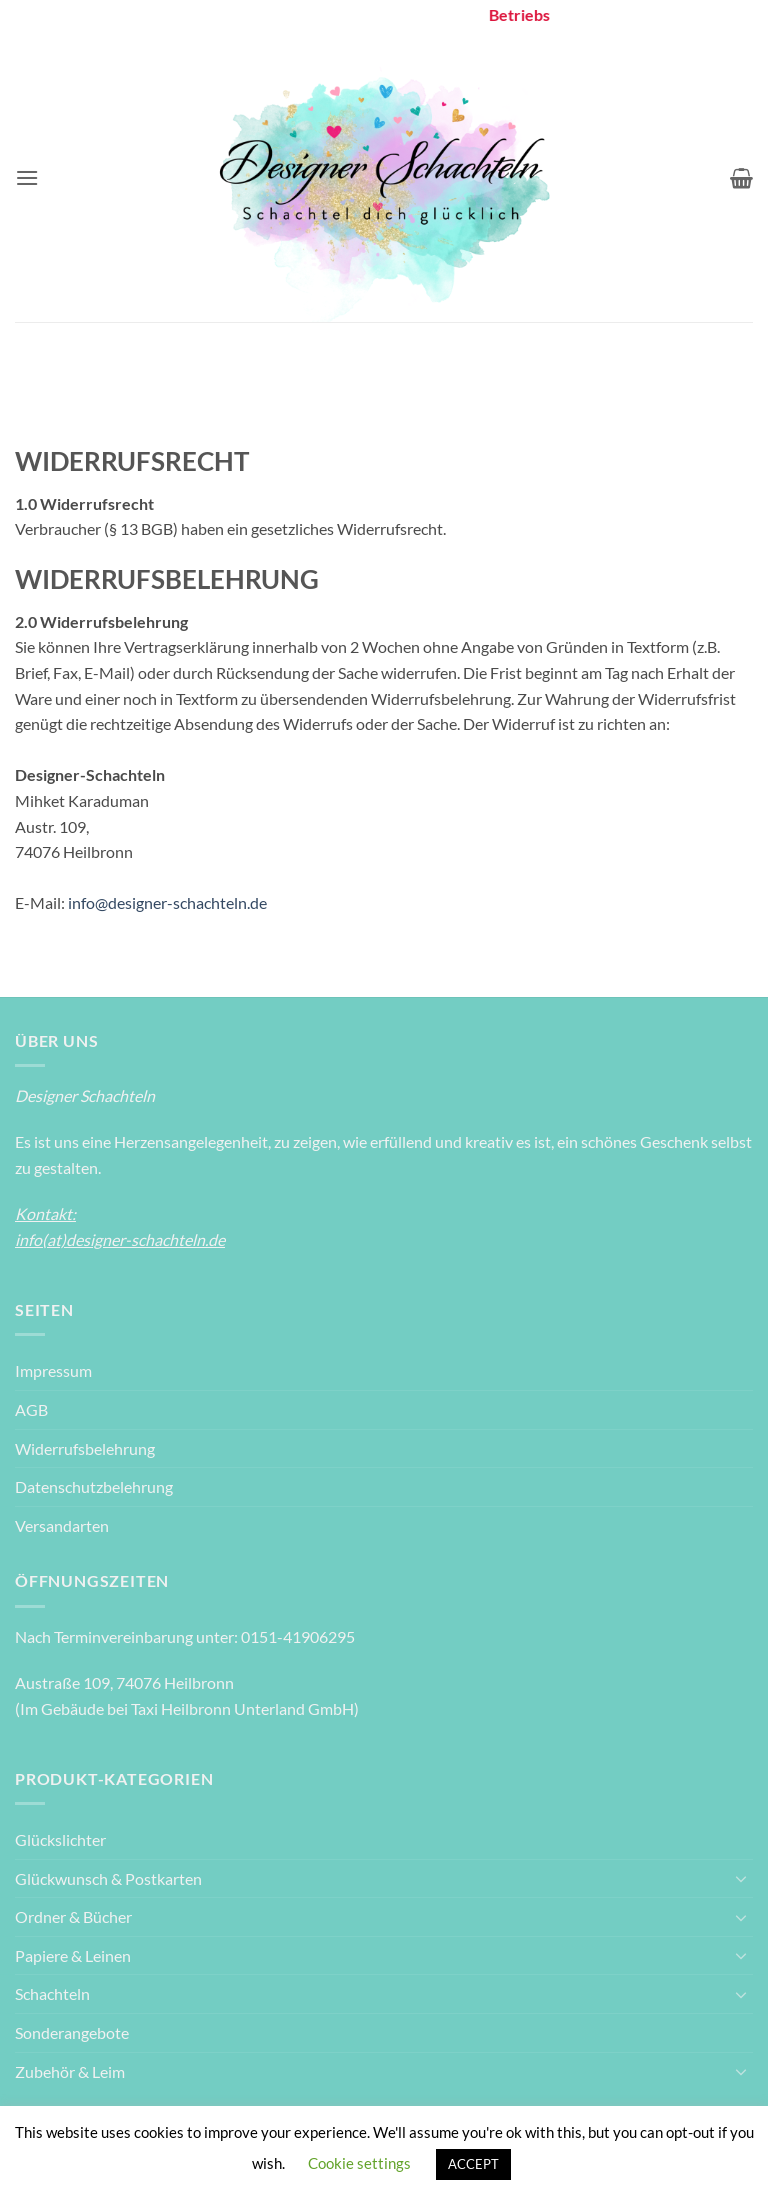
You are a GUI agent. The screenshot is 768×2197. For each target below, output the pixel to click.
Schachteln (52, 1993)
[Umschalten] (741, 1878)
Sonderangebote (72, 2032)
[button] (27, 177)
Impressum (53, 1370)
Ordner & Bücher (73, 1916)
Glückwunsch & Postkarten (108, 1878)
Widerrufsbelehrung (85, 1448)
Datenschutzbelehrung (94, 1486)
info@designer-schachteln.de (166, 902)
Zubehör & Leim (70, 2071)
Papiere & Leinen (73, 1955)
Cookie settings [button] (359, 2163)
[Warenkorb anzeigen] (741, 178)
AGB (31, 1409)
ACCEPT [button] (473, 2164)
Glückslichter (60, 1839)
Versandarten (62, 1525)
